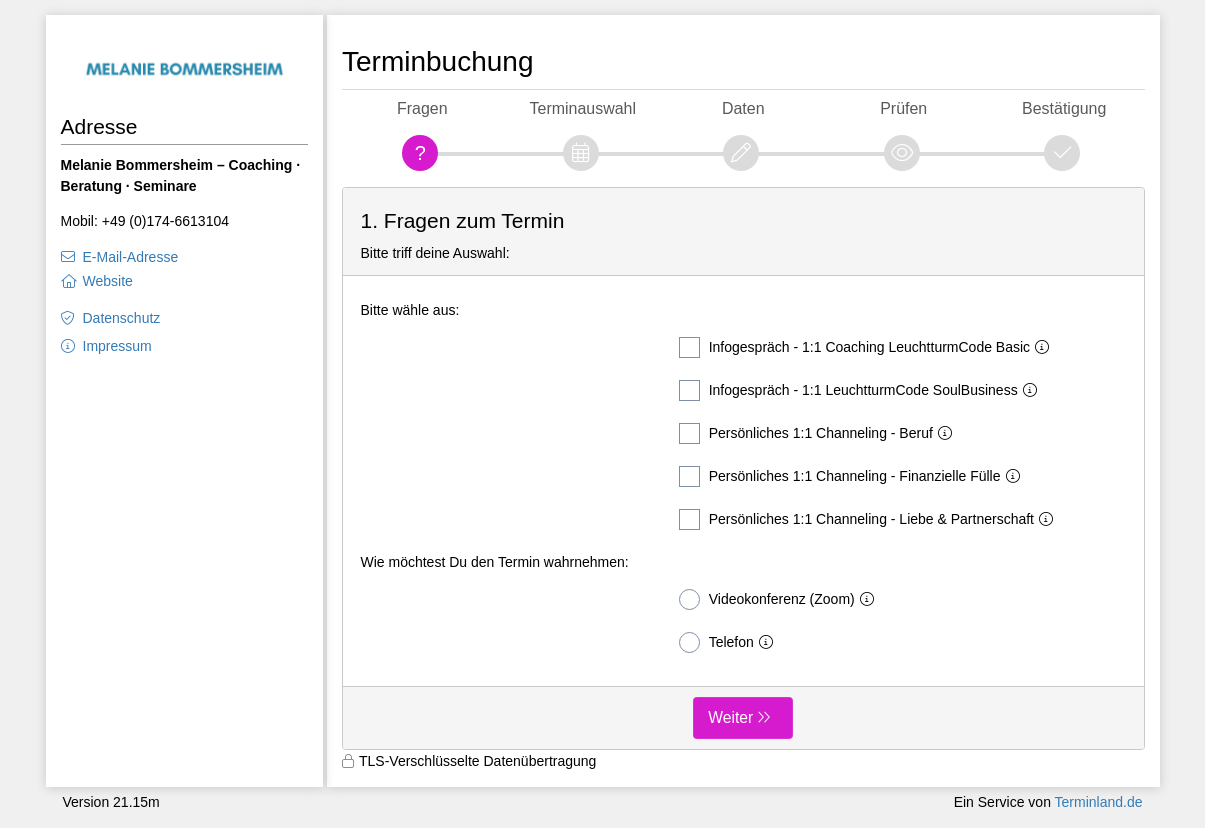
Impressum (117, 346)
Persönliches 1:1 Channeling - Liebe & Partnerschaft (870, 519)
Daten (743, 108)
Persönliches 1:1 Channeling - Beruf (819, 433)
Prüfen (903, 108)
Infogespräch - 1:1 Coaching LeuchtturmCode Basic (868, 347)
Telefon (730, 642)
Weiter (730, 717)
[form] (743, 469)
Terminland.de (1099, 802)
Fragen (422, 108)
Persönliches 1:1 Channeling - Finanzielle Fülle (853, 476)
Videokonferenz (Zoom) (780, 599)
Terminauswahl (583, 108)
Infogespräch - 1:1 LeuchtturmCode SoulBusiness (862, 390)
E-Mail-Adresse (131, 257)
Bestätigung (1064, 108)
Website (108, 281)
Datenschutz (122, 318)
